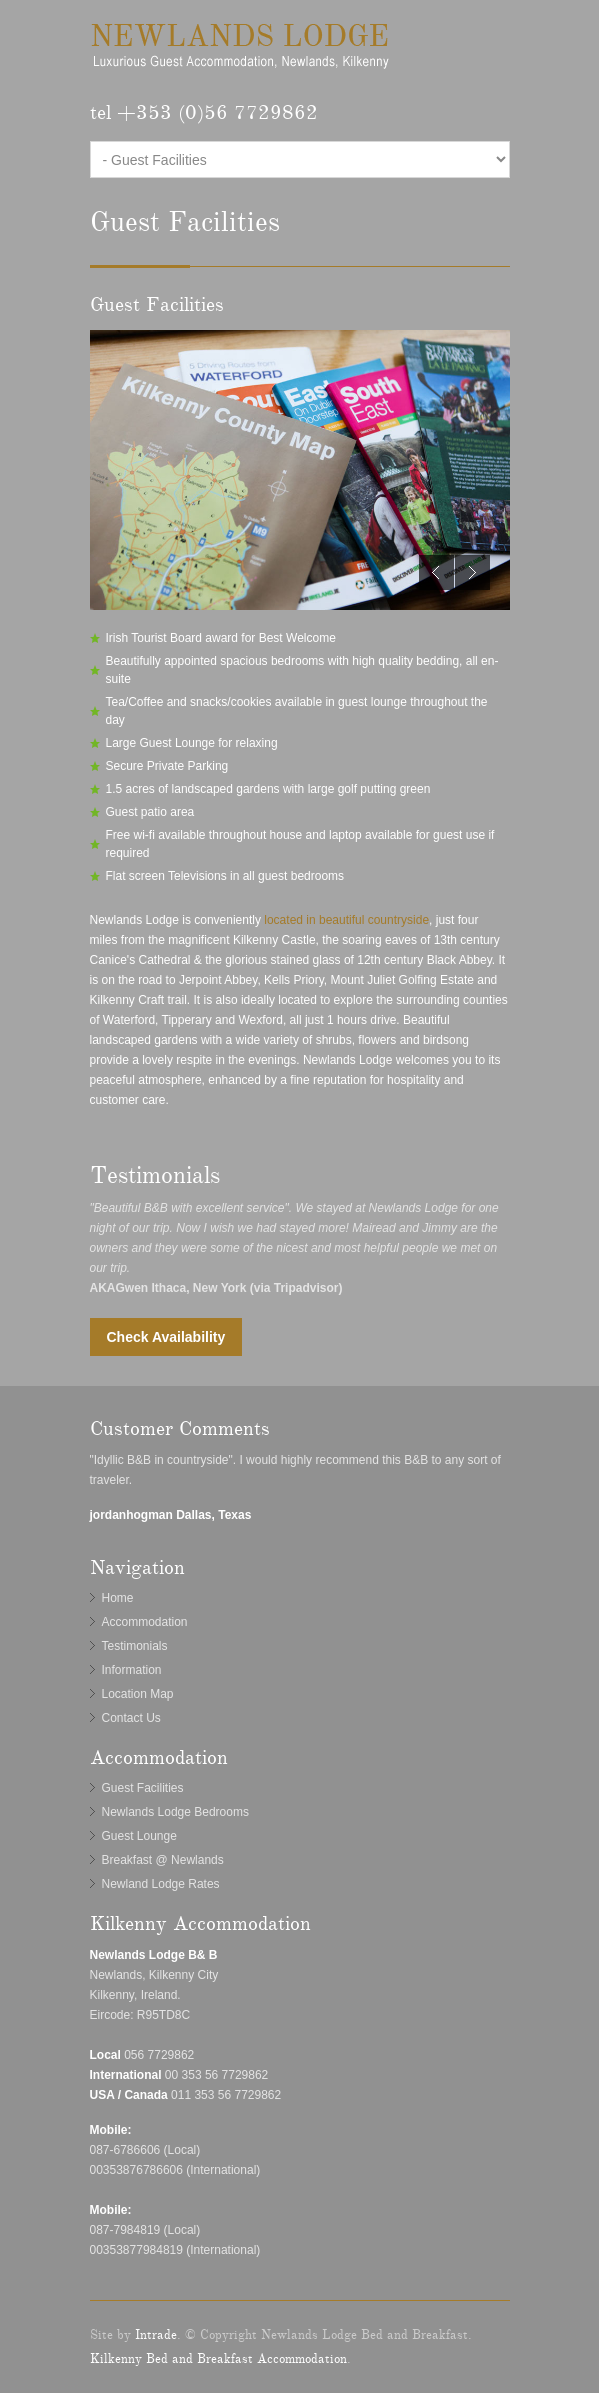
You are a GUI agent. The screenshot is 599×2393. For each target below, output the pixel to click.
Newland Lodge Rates (161, 1884)
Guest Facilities (143, 1788)
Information (132, 1670)
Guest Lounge (139, 1836)
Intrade (156, 2335)
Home (118, 1598)
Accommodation (145, 1622)
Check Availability (166, 1337)
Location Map (138, 1694)
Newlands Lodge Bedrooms (175, 1812)
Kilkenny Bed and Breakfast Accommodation (218, 2359)
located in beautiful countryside (346, 920)
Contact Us (131, 1718)
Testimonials (135, 1646)
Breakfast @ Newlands (163, 1860)
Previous (436, 572)
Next (472, 572)
